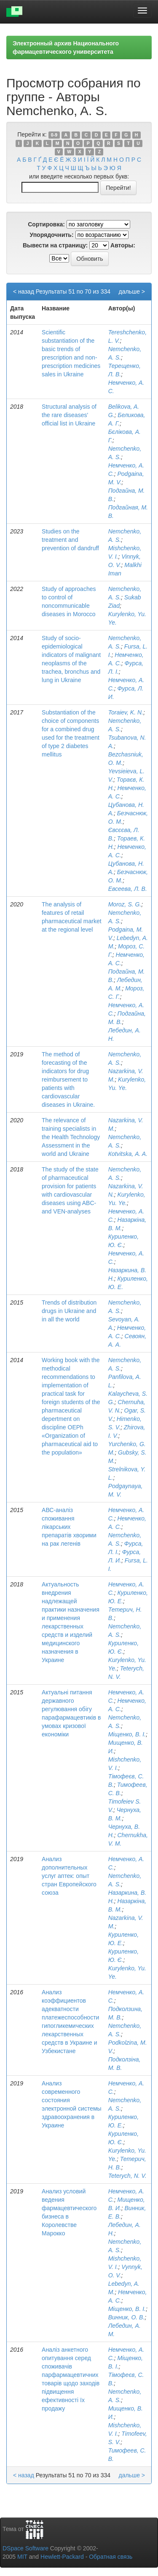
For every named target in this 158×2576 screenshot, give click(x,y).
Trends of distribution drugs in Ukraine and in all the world (69, 1311)
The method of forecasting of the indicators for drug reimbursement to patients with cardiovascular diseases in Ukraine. (68, 1079)
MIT (22, 2556)
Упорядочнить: (51, 234)
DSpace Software (25, 2548)
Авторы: (122, 245)
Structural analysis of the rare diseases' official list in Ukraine (69, 415)
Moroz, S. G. (125, 904)
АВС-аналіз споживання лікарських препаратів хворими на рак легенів (69, 1527)
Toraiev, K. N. (125, 712)
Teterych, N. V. (127, 2175)
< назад (23, 291)
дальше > (131, 291)
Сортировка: (46, 224)
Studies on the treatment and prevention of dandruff (70, 539)
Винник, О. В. (126, 2317)
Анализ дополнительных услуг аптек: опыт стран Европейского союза (69, 1876)
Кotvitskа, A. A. (127, 1153)
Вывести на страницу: (55, 245)
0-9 (54, 134)
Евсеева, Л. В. (127, 888)
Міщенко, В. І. (127, 1734)
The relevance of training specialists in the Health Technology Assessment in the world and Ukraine (71, 1137)
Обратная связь (110, 2556)
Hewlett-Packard (62, 2556)
